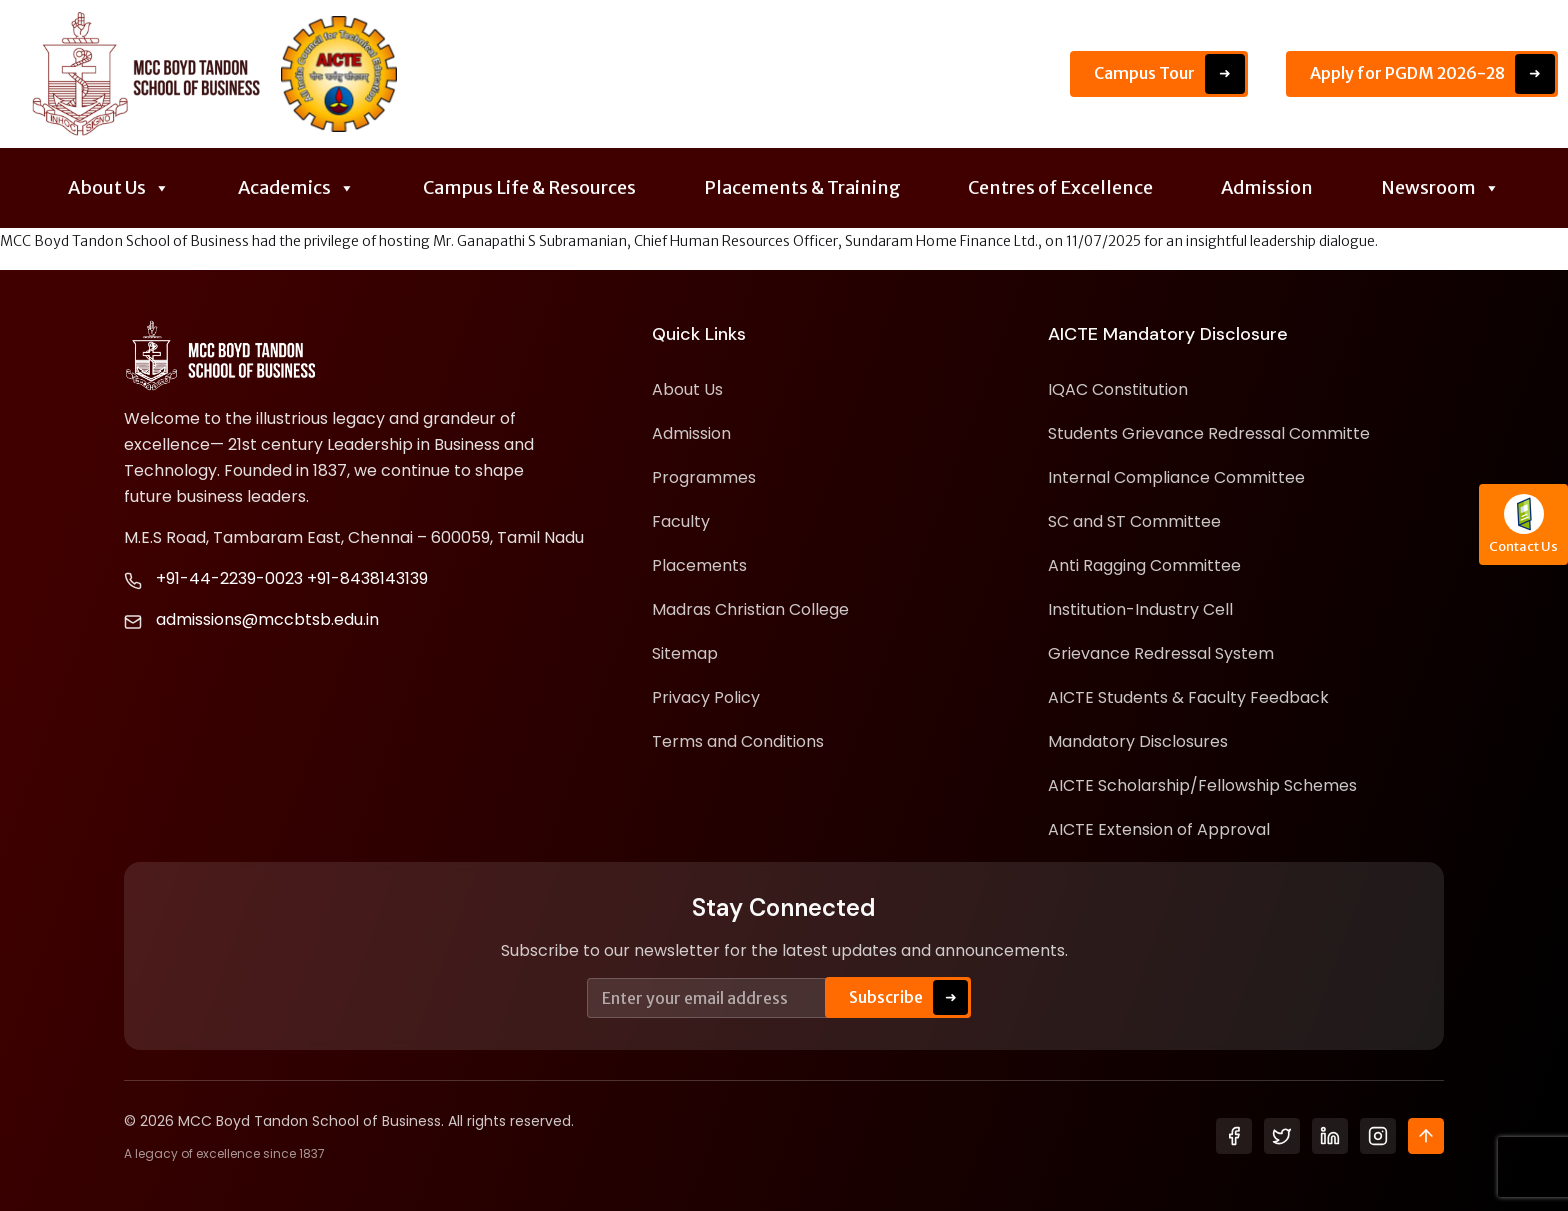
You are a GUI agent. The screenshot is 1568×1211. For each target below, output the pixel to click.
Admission (1267, 187)
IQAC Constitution (1118, 389)
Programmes (704, 477)
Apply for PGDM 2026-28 (1432, 74)
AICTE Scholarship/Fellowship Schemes (1202, 785)
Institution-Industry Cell (1140, 609)
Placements (699, 565)
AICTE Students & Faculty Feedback (1188, 697)
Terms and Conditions (738, 741)
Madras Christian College (750, 609)
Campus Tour (1169, 74)
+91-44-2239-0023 (229, 578)
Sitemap (685, 653)
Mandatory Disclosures (1138, 741)
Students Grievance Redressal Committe (1209, 433)
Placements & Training (802, 187)
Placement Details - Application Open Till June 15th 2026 (729, 74)
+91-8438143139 (367, 578)
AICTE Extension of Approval (1159, 829)
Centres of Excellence (1060, 187)
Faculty (681, 521)
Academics (296, 188)
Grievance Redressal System (1161, 653)
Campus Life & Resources (529, 187)
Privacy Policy (706, 697)
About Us (119, 188)
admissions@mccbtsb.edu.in (267, 619)
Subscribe (908, 997)
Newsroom (1440, 188)
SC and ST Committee (1134, 521)
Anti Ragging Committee (1144, 565)
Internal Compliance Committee (1176, 477)
